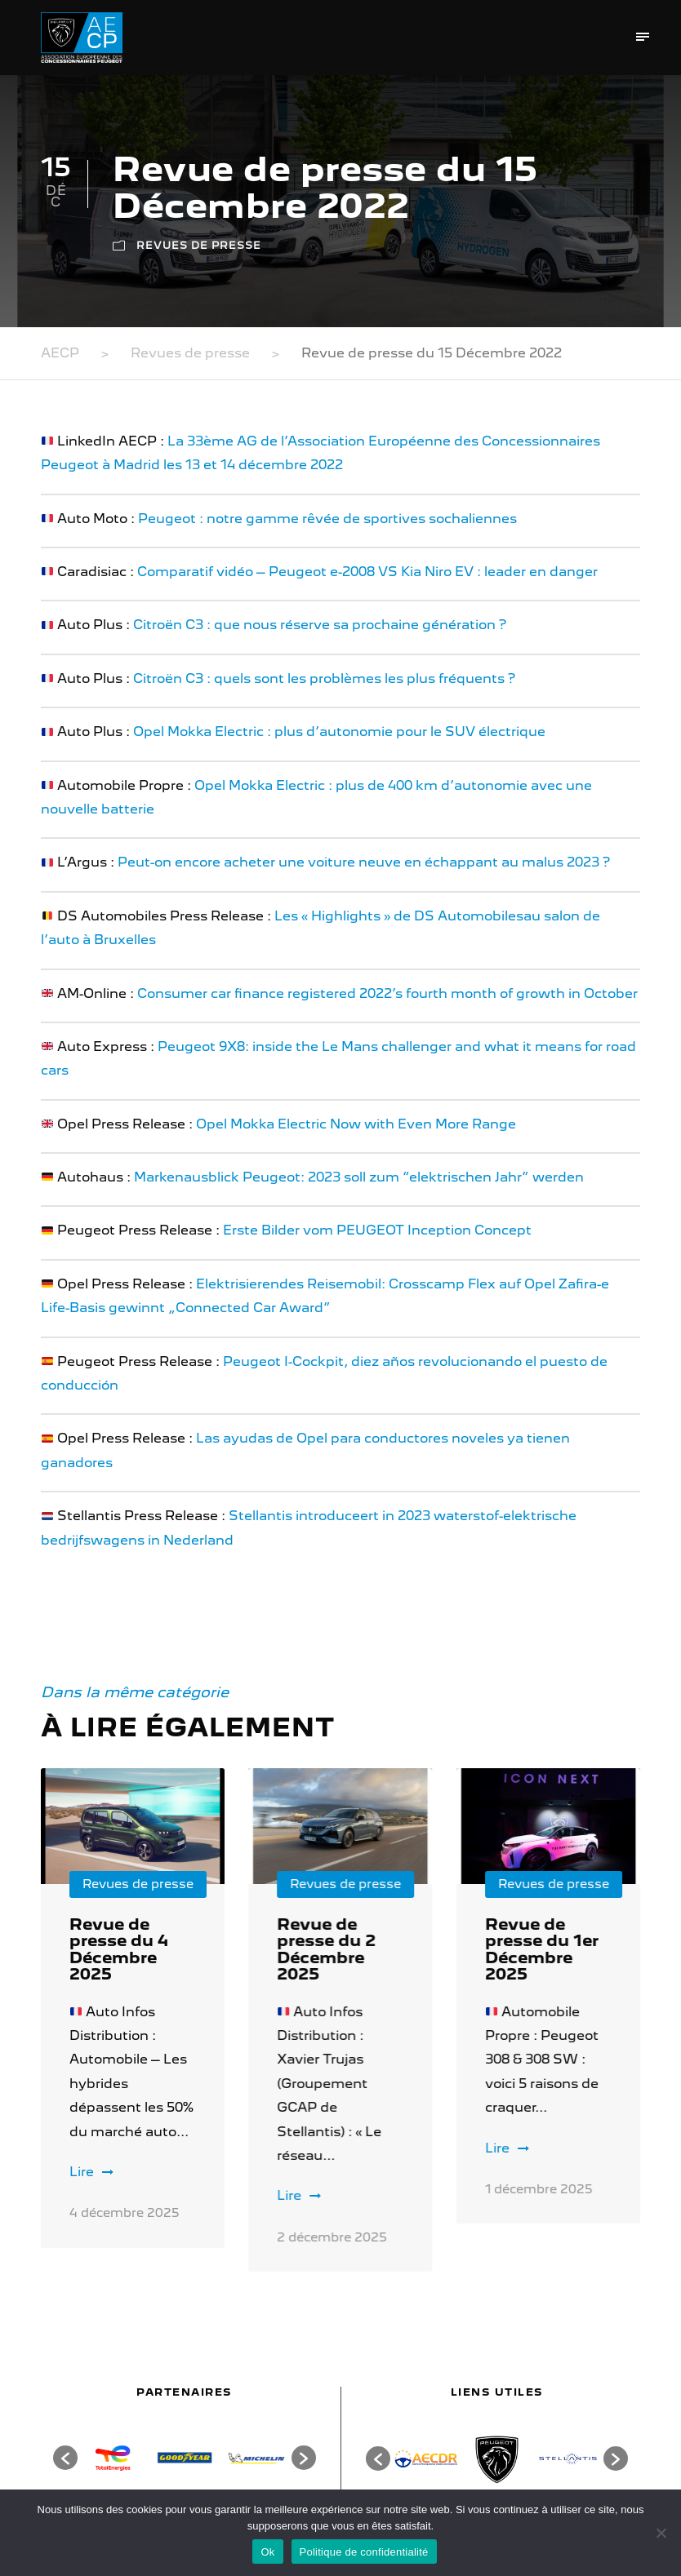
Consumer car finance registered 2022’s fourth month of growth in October (387, 993)
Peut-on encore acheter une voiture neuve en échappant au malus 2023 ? (364, 862)
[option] (113, 2458)
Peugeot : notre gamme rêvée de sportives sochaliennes (327, 518)
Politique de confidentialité (364, 2552)
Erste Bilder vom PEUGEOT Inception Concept (377, 1230)
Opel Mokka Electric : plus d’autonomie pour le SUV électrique (339, 731)
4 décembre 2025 (124, 2213)
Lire (91, 2171)
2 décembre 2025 (332, 2237)
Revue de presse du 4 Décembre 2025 (118, 1949)
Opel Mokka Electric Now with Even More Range (356, 1124)
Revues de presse (198, 245)
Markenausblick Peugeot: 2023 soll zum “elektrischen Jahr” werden (359, 1177)
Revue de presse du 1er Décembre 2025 (542, 1949)
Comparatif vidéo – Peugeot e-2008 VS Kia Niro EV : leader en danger (367, 571)
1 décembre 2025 (539, 2189)
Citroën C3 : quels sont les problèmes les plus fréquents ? (324, 678)
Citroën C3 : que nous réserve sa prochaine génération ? (319, 624)
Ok (267, 2552)
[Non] (660, 2533)
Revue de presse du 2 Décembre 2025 (326, 1949)
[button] (65, 2457)
